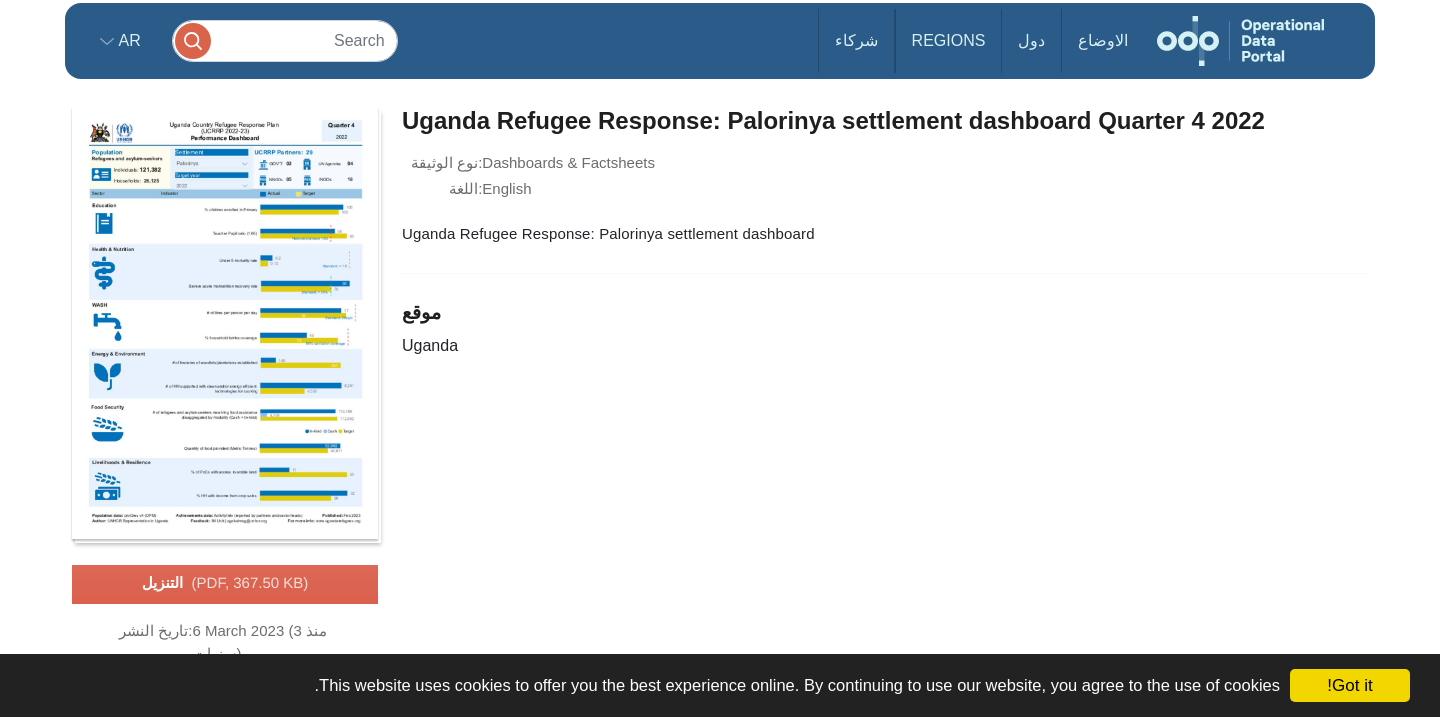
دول (1031, 40)
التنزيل (225, 584)
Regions (949, 40)
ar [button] (127, 40)
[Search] (285, 40)
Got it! (1349, 685)
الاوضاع (1103, 40)
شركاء (856, 40)
